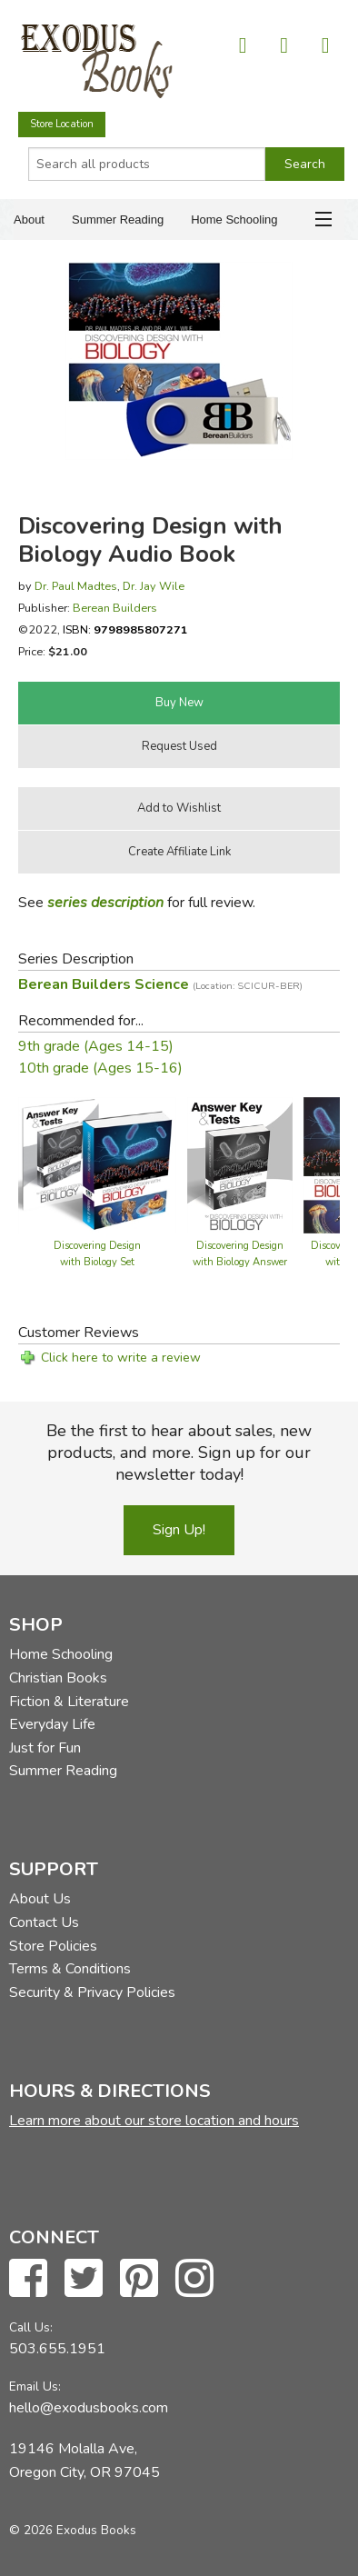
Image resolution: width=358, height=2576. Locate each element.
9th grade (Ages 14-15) (96, 1046)
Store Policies (53, 1946)
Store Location (62, 124)
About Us (40, 1899)
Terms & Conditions (70, 1969)
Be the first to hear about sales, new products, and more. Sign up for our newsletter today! (179, 1452)
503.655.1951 (57, 2349)
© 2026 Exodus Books (72, 2530)
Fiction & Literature (69, 1702)
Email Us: (35, 2386)
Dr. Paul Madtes (76, 586)
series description (105, 903)
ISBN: (125, 629)
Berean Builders (115, 607)
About (29, 219)
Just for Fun (45, 1748)
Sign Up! (179, 1530)
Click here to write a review (121, 1357)
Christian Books (58, 1678)
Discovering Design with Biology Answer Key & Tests (240, 1262)
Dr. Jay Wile (153, 586)
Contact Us (44, 1922)
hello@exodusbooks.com (88, 2408)
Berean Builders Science (160, 984)
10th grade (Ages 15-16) (100, 1068)
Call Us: (31, 2327)
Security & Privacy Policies (92, 1992)
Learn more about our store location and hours (154, 2121)
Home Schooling (234, 219)
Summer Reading (118, 219)
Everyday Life (52, 1724)
